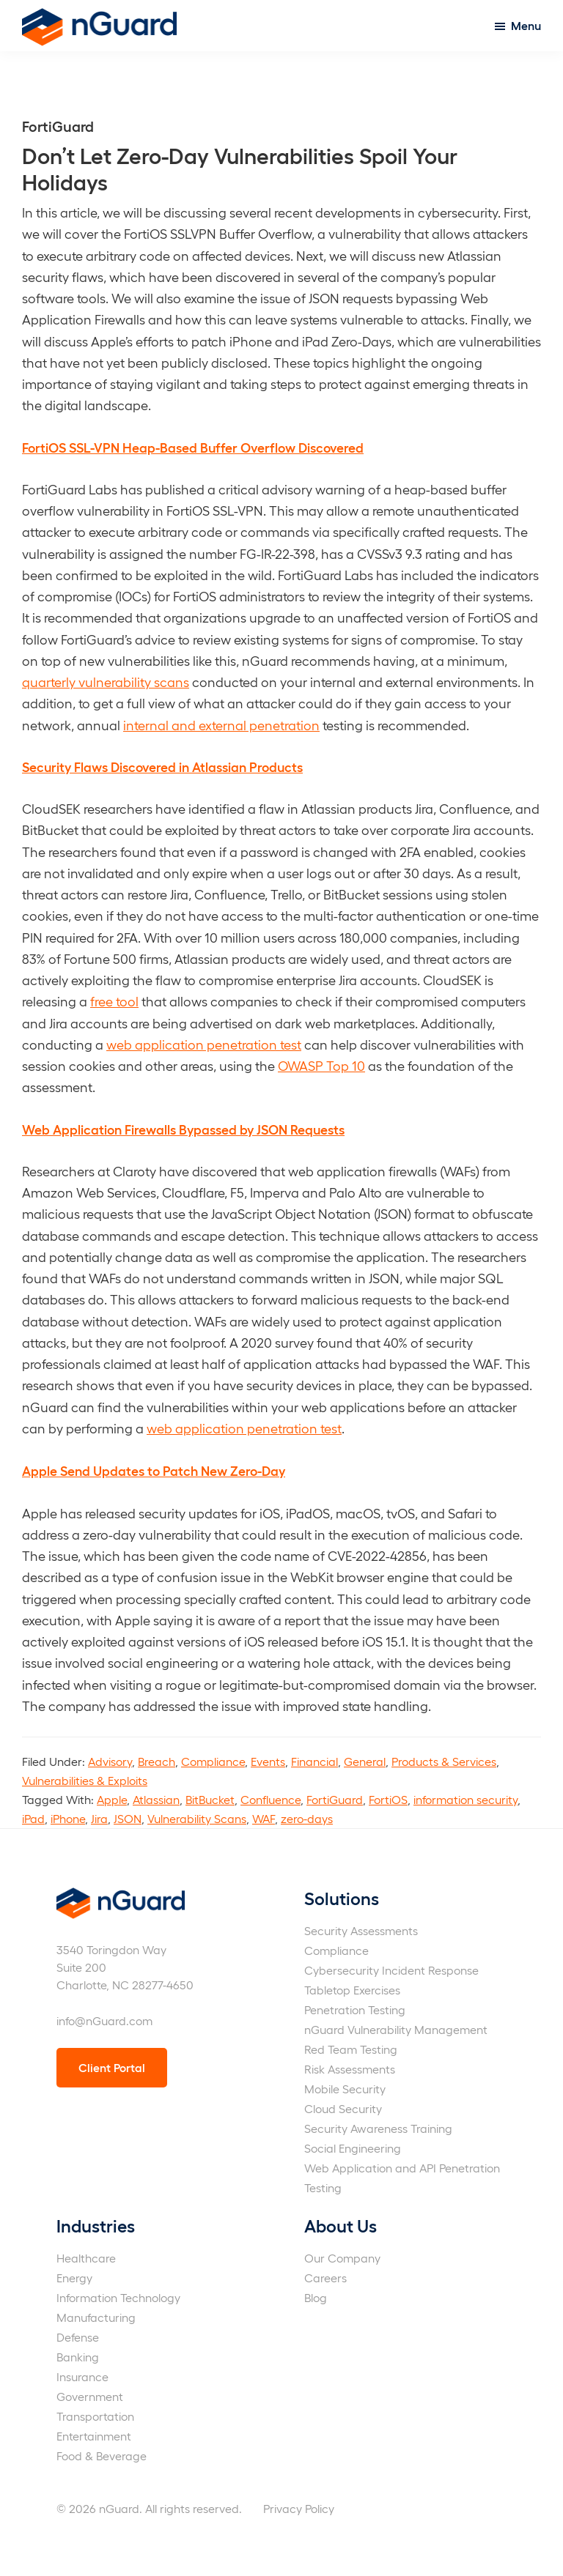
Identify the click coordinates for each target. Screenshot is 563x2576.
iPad (33, 1818)
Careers (325, 2277)
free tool (114, 1001)
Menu (526, 25)
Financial (314, 1761)
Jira (99, 1818)
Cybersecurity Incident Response (391, 1970)
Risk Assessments (349, 2069)
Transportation (95, 2416)
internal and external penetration (221, 724)
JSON (127, 1818)
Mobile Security (345, 2089)
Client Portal (111, 2067)
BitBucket (210, 1799)
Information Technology (118, 2297)
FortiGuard (334, 1799)
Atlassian (156, 1799)
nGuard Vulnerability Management (395, 2029)
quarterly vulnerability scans (105, 681)
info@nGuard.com (104, 2020)
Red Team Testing (350, 2049)
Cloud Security (343, 2108)
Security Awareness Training (378, 2128)
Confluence (270, 1799)
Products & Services (443, 1761)
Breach (156, 1761)
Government (89, 2396)
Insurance (82, 2376)
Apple (112, 1799)
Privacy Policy (298, 2508)
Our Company (342, 2258)
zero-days (307, 1818)
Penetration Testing (354, 2009)
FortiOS (388, 1799)
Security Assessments (361, 1930)
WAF (263, 1818)
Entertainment (93, 2436)
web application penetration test (203, 1044)
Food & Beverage (101, 2455)
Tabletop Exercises (352, 1990)
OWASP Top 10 (321, 1065)
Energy (74, 2277)
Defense (77, 2337)
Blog (315, 2297)
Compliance (213, 1761)
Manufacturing (96, 2317)
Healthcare (86, 2258)
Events (268, 1761)
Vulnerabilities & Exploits (84, 1780)
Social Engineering (352, 2148)
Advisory (110, 1761)
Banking (77, 2357)
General (365, 1761)
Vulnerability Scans (196, 1818)
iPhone (68, 1818)
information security (465, 1799)
